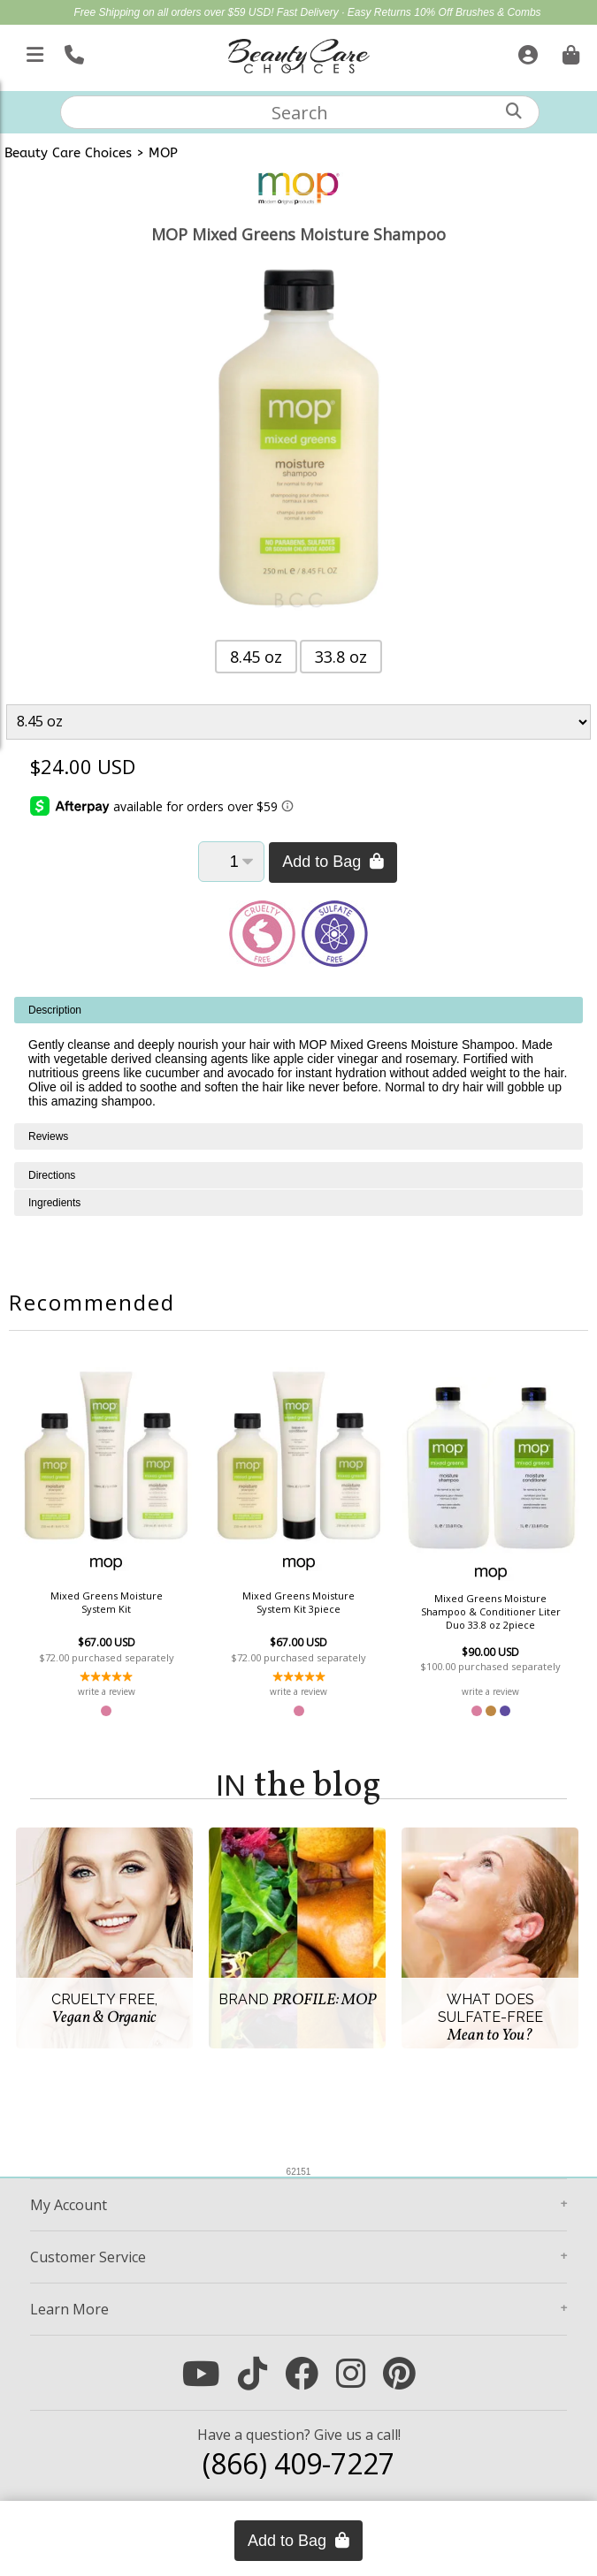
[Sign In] (526, 51)
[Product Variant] (299, 722)
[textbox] (300, 112)
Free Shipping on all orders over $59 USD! (174, 12)
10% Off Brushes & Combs (477, 12)
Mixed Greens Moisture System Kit (106, 1602)
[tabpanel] (298, 1060)
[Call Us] (72, 51)
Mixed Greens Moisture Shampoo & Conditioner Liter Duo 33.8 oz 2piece (491, 1611)
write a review (106, 1691)
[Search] (514, 111)
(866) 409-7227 (298, 2463)
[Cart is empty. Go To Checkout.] (568, 51)
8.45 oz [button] (256, 656)
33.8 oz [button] (341, 656)
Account (68, 2205)
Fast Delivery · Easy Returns (345, 12)
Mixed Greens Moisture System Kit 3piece (298, 1602)
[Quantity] (231, 861)
